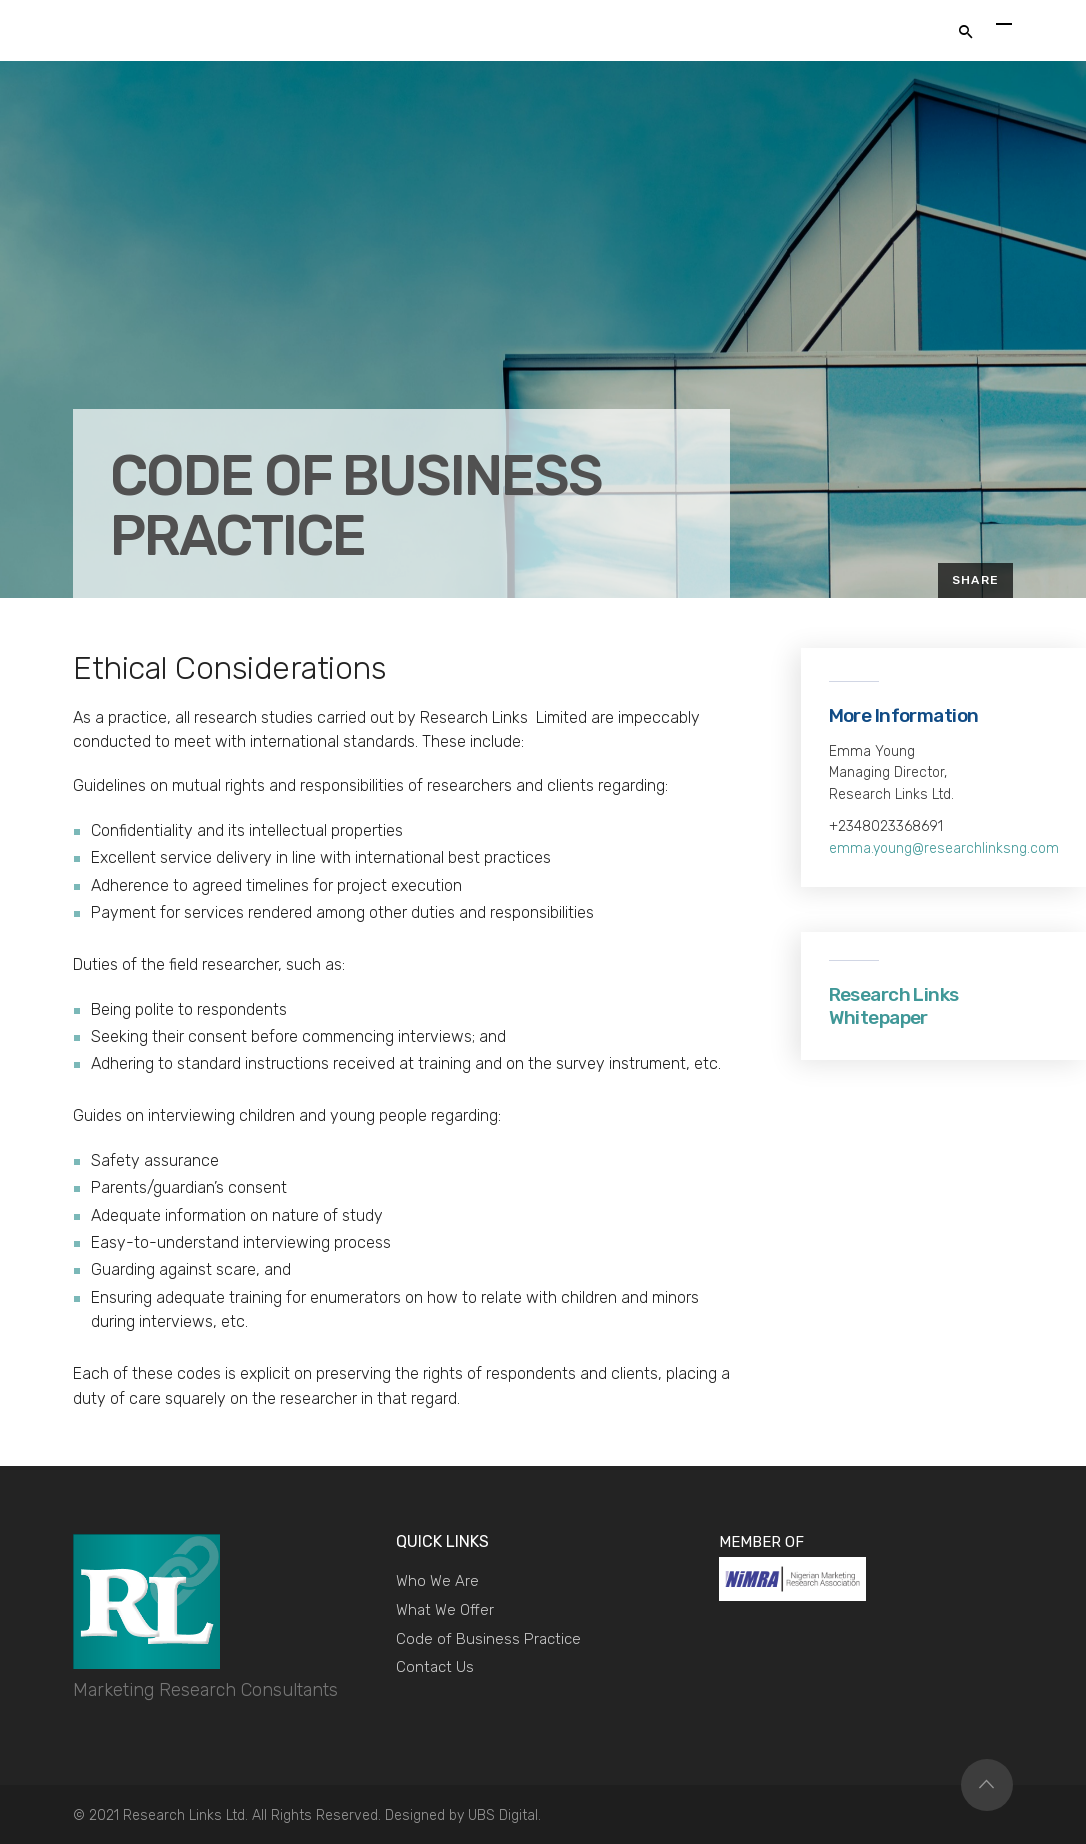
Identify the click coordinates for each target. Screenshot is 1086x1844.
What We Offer (445, 1610)
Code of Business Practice (488, 1639)
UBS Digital (503, 1815)
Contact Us (435, 1667)
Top (987, 1785)
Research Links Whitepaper (894, 1006)
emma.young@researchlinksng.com (944, 848)
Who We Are (437, 1581)
